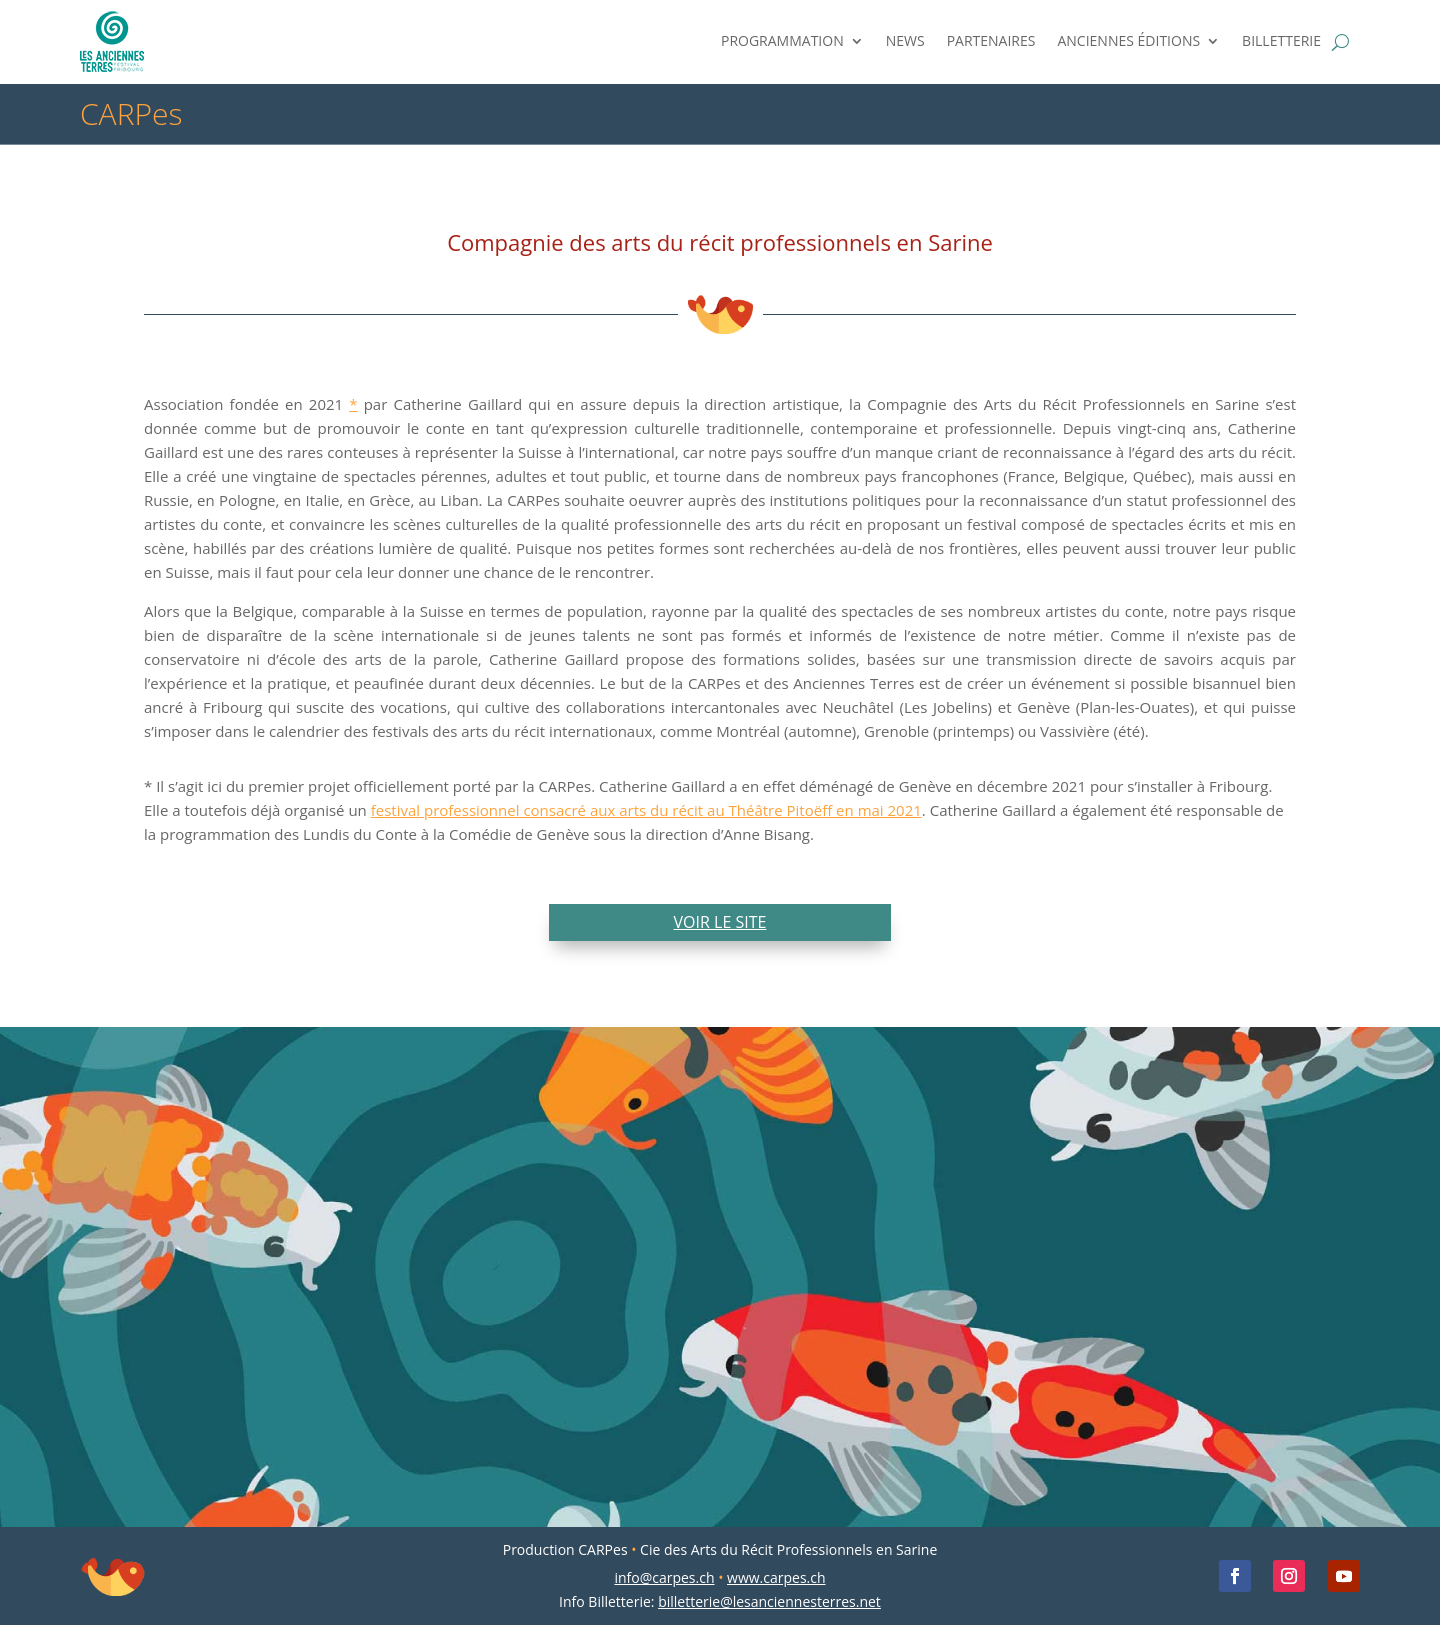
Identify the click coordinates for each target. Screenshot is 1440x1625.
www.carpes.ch (776, 1577)
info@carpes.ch (664, 1577)
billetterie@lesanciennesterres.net (769, 1601)
